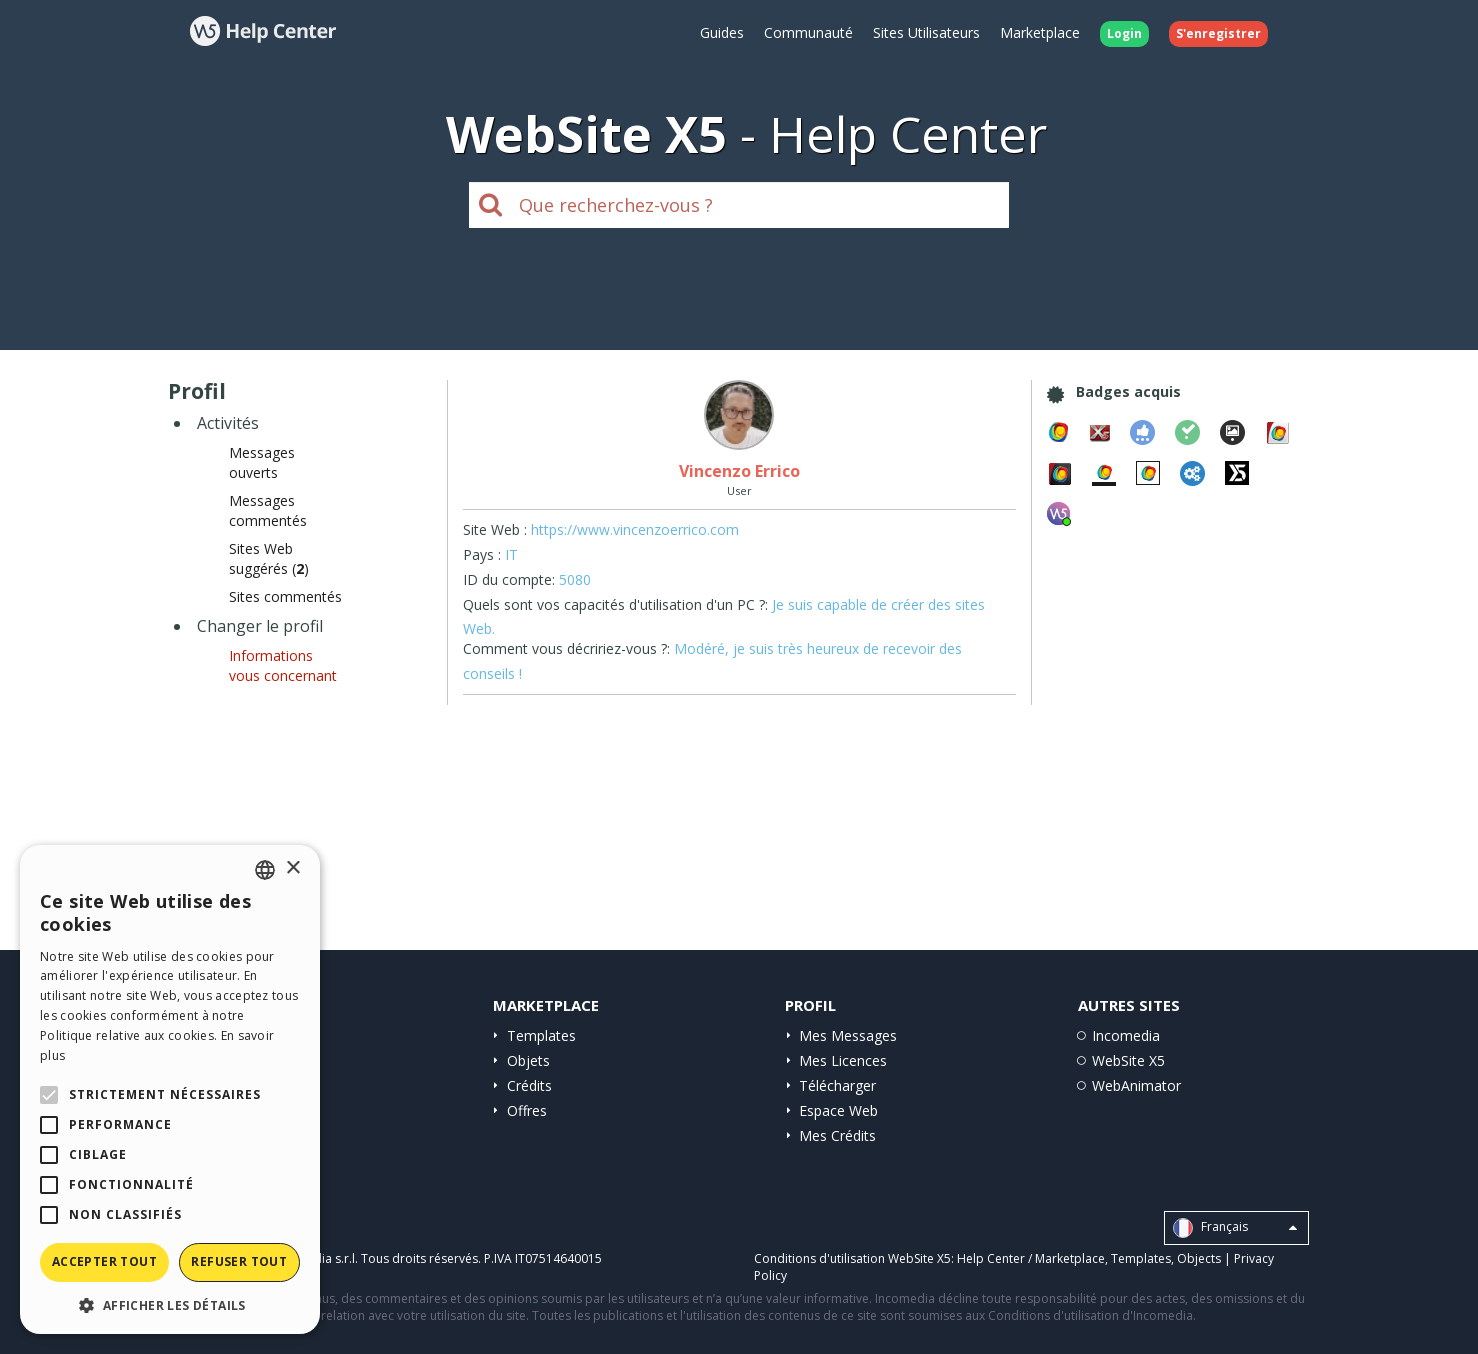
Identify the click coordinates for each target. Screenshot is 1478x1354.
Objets (528, 1060)
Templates (541, 1035)
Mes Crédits (837, 1135)
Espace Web (838, 1110)
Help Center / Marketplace (1031, 1258)
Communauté (808, 32)
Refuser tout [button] (239, 1261)
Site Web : (495, 529)
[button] (170, 1304)
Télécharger (837, 1085)
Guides (722, 32)
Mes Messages (848, 1035)
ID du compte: (509, 579)
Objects (1199, 1258)
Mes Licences (843, 1060)
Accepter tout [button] (104, 1261)
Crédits (529, 1085)
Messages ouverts (262, 462)
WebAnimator (1136, 1085)
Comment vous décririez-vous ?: (566, 648)
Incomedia (1126, 1035)
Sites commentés (285, 596)
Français (1235, 1228)
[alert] (170, 1089)
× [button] (292, 868)
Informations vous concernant (283, 665)
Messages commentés (268, 510)
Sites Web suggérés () (269, 558)
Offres (527, 1110)
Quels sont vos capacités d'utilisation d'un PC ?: (615, 604)
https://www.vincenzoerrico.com (635, 529)
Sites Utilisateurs (926, 32)
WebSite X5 (1128, 1060)
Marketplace (1040, 32)
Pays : (482, 554)
